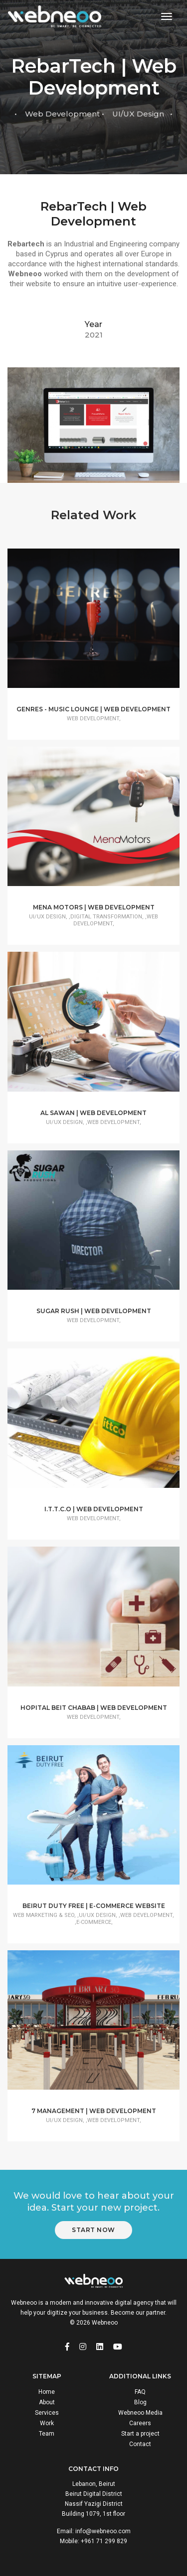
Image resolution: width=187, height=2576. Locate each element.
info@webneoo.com (103, 2531)
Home (46, 2391)
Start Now (93, 2230)
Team (46, 2433)
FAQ (140, 2391)
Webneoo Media (140, 2412)
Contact (140, 2444)
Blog (140, 2402)
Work (47, 2423)
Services (47, 2412)
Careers (140, 2423)
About (47, 2402)
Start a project (140, 2433)
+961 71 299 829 (104, 2541)
